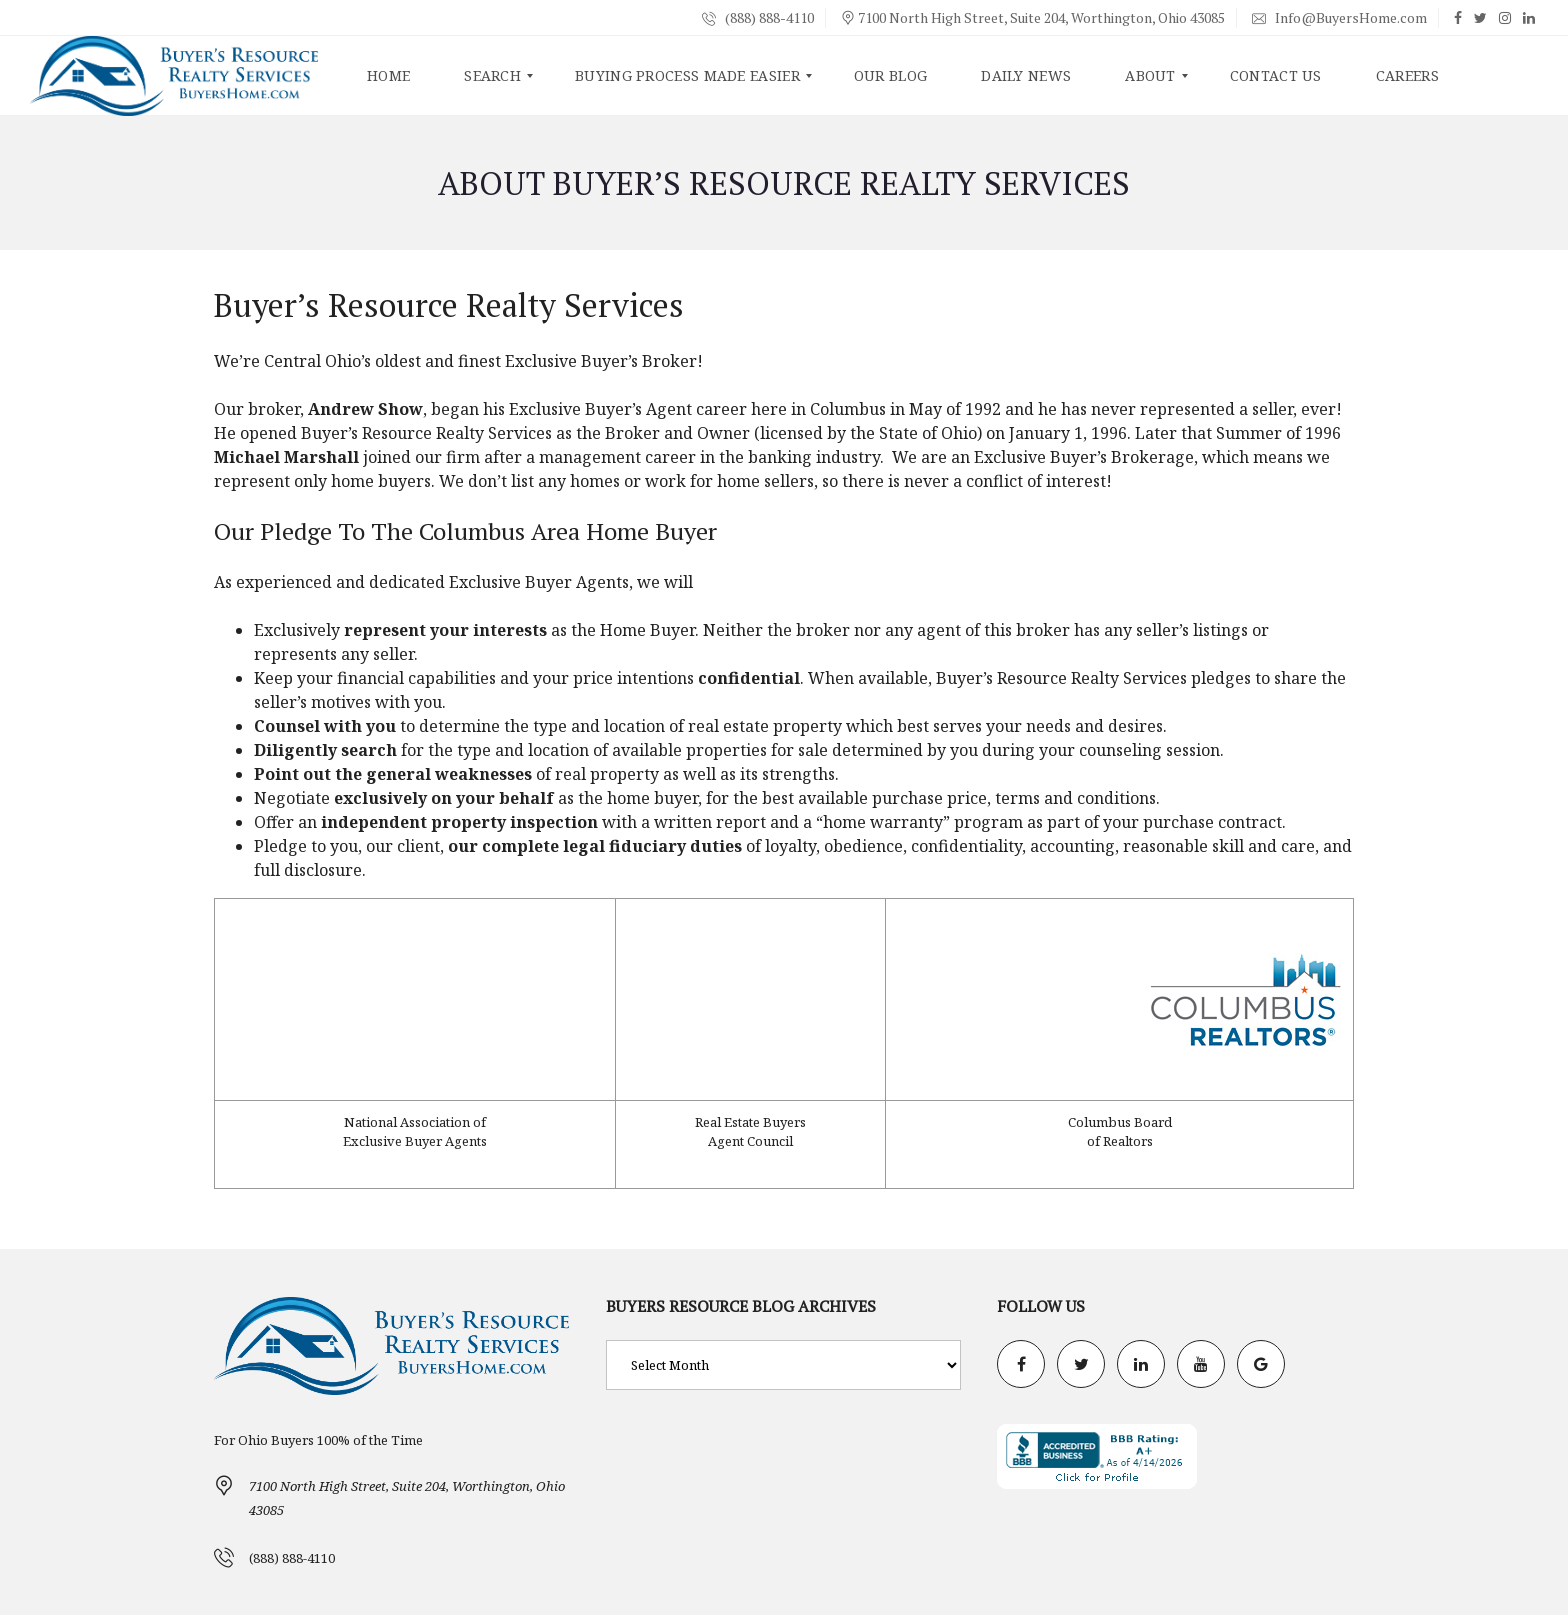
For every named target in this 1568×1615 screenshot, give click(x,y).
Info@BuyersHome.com (1339, 17)
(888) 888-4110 (758, 17)
